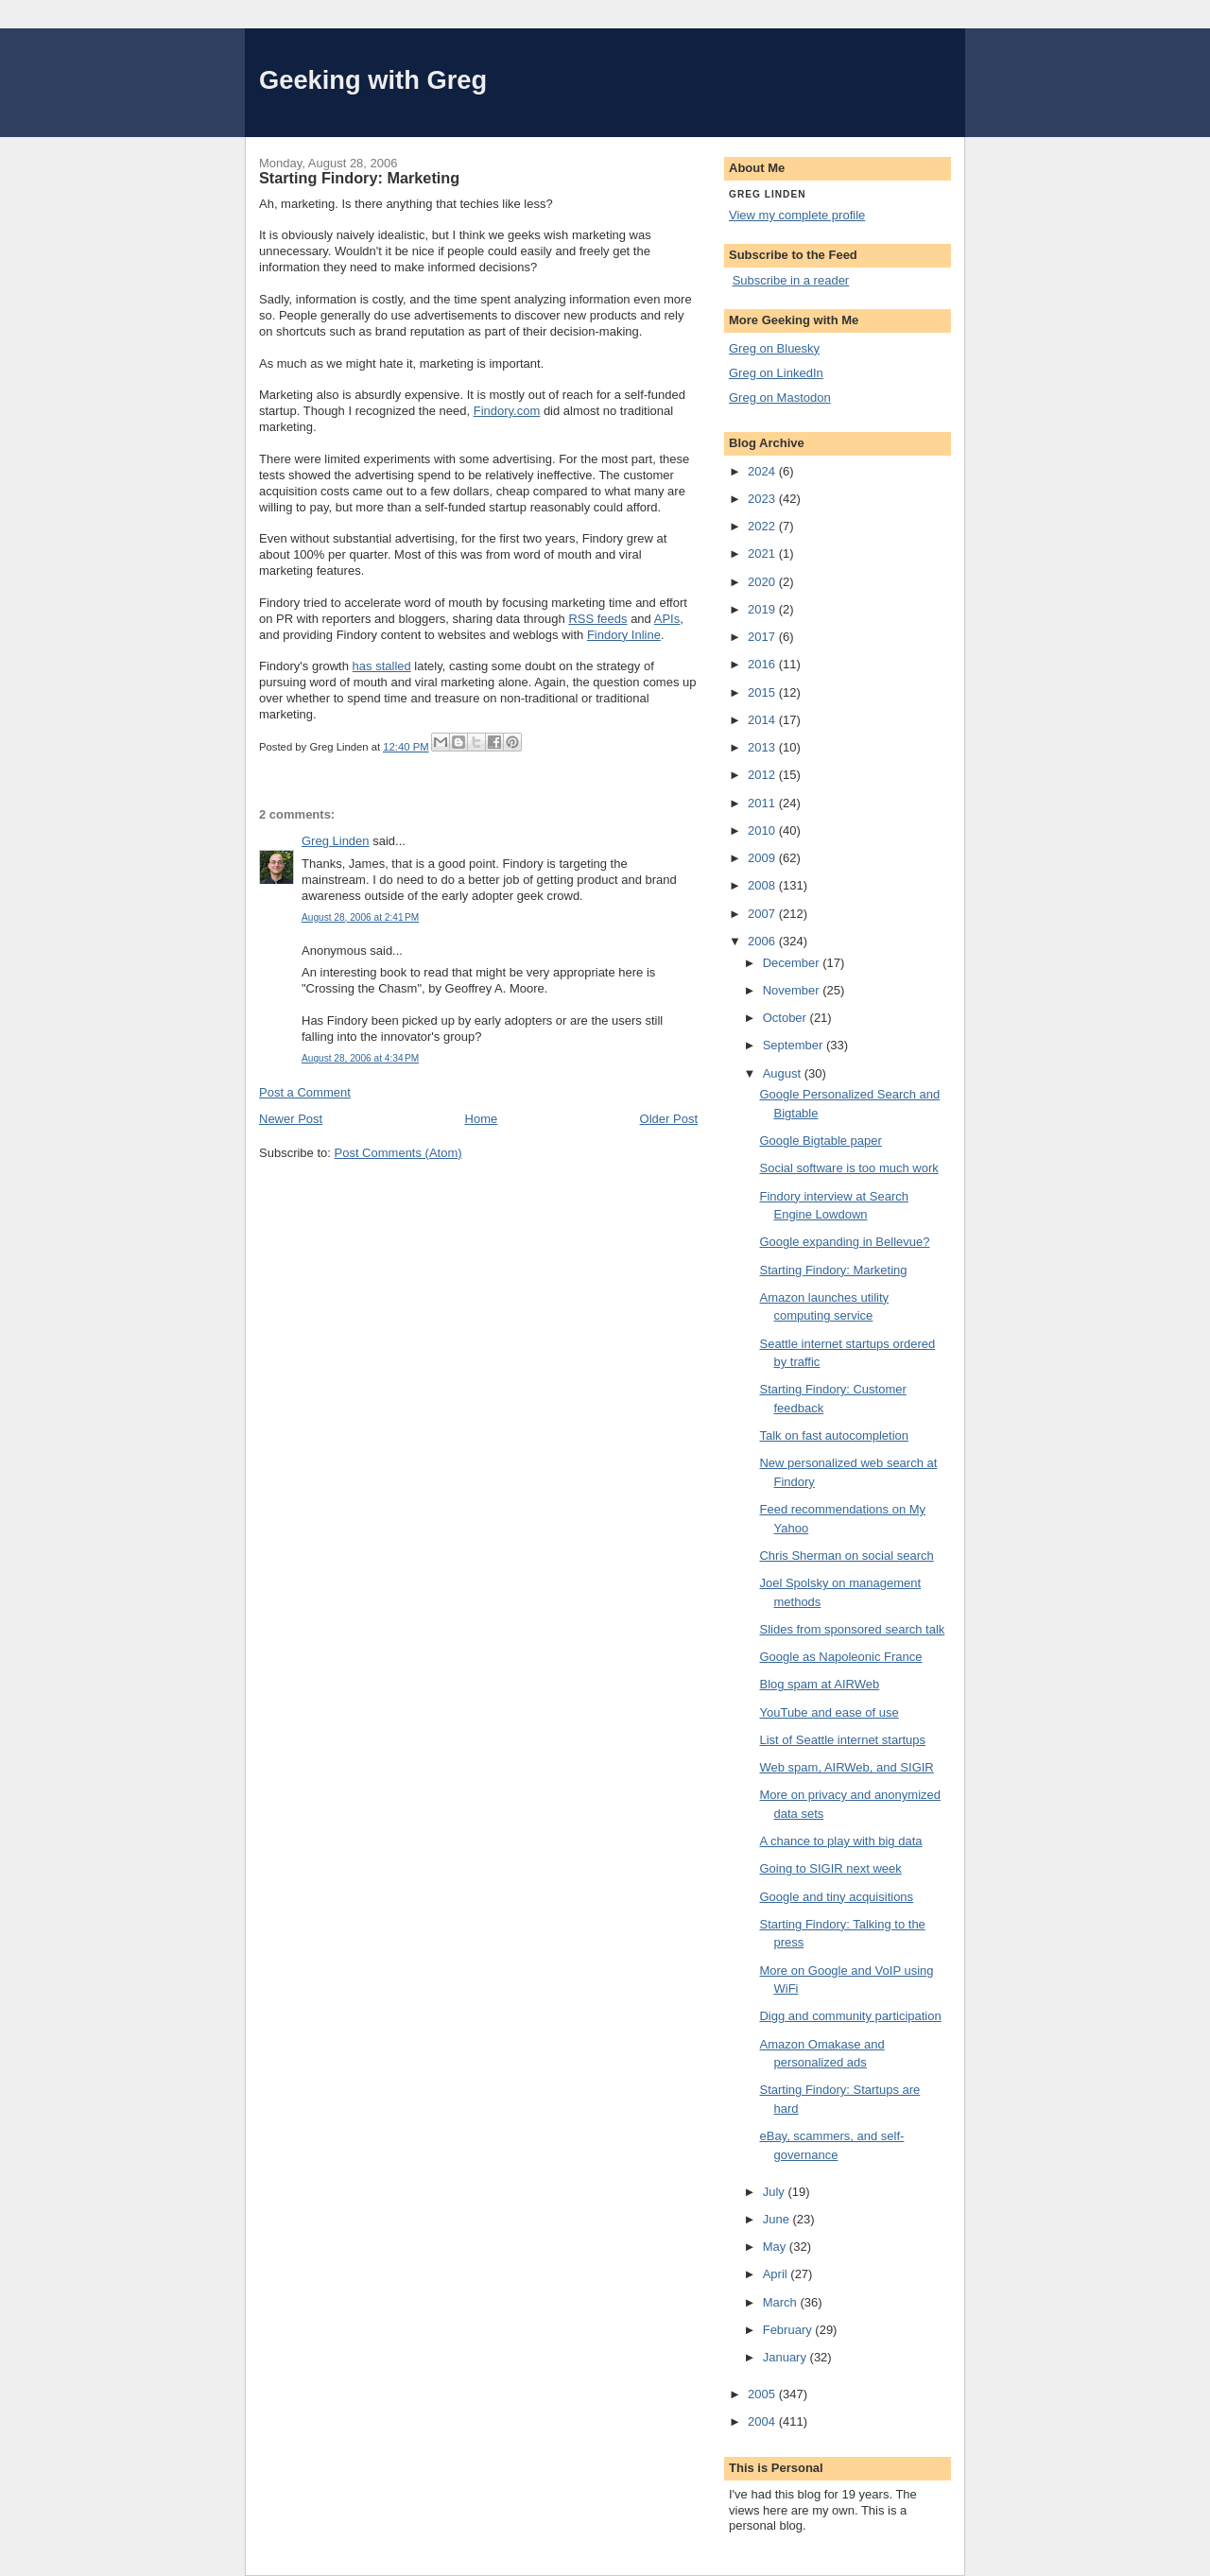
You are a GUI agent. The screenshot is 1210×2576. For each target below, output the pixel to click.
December (793, 963)
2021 (763, 553)
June (778, 2219)
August (783, 1073)
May (776, 2246)
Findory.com (507, 411)
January (786, 2357)
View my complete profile (797, 215)
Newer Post (290, 1119)
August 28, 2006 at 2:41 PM (360, 917)
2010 (763, 830)
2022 (763, 526)
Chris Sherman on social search (846, 1555)
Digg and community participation (850, 2016)
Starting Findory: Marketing (833, 1270)
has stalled (382, 666)
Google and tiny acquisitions (836, 1897)
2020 (763, 582)
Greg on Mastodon (780, 397)
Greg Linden (336, 841)
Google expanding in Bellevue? (844, 1242)
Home (481, 1119)
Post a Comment (305, 1092)
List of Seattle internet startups (842, 1740)
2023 (763, 499)
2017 (763, 637)
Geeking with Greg (373, 80)
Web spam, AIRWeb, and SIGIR (846, 1767)
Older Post (669, 1119)
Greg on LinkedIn (776, 373)
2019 (763, 609)
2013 (763, 747)
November (793, 990)
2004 (763, 2421)
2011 (763, 803)
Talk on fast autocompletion (833, 1435)
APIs (667, 619)
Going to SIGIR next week (830, 1868)
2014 (763, 720)
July (775, 2192)
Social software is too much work (848, 1168)
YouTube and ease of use (828, 1712)
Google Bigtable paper (820, 1140)
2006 (763, 941)
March (782, 2302)
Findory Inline (624, 635)
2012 (763, 775)
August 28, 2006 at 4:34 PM (360, 1058)
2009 (763, 858)
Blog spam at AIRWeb (819, 1684)
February (789, 2330)
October (786, 1018)
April (777, 2274)
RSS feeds (597, 619)
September (794, 1045)
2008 (763, 885)
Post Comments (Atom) (398, 1153)
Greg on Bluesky (774, 348)
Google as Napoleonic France (840, 1657)
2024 (763, 471)
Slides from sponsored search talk (851, 1629)
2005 (763, 2394)
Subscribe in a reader (791, 280)
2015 (763, 692)
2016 (763, 664)
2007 (763, 914)
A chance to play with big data (840, 1841)
